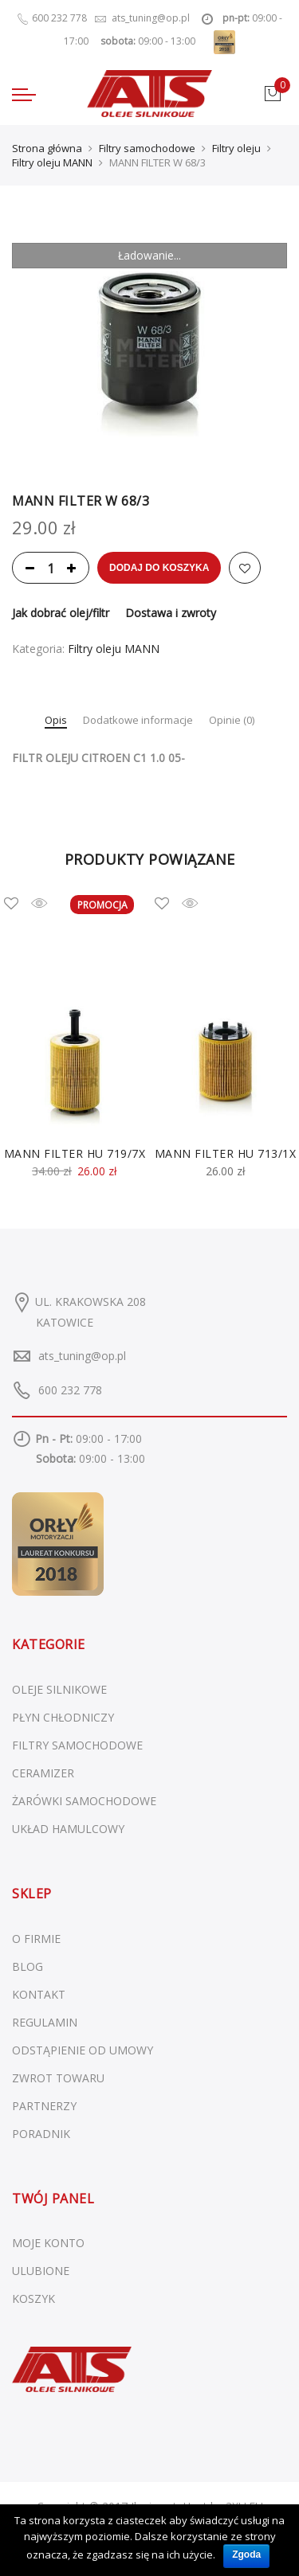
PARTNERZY (44, 2105)
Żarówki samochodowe (84, 1800)
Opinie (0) (231, 720)
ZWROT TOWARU (58, 2077)
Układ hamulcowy (68, 1828)
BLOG (27, 1966)
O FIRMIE (36, 1938)
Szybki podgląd (51, 903)
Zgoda (246, 2554)
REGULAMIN (44, 2022)
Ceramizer (43, 1773)
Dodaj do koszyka (159, 567)
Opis (56, 720)
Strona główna (47, 148)
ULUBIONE (40, 2270)
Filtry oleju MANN (52, 162)
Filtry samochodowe (147, 148)
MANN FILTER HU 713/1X (226, 1153)
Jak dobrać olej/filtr (60, 612)
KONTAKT (38, 1994)
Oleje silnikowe (59, 1689)
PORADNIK (41, 2133)
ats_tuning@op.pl (82, 1355)
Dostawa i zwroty (170, 612)
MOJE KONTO (48, 2242)
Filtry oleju (236, 148)
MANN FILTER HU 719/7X (75, 1153)
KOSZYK (33, 2298)
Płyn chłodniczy (63, 1717)
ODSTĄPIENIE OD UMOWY (82, 2050)
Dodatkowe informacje (138, 720)
